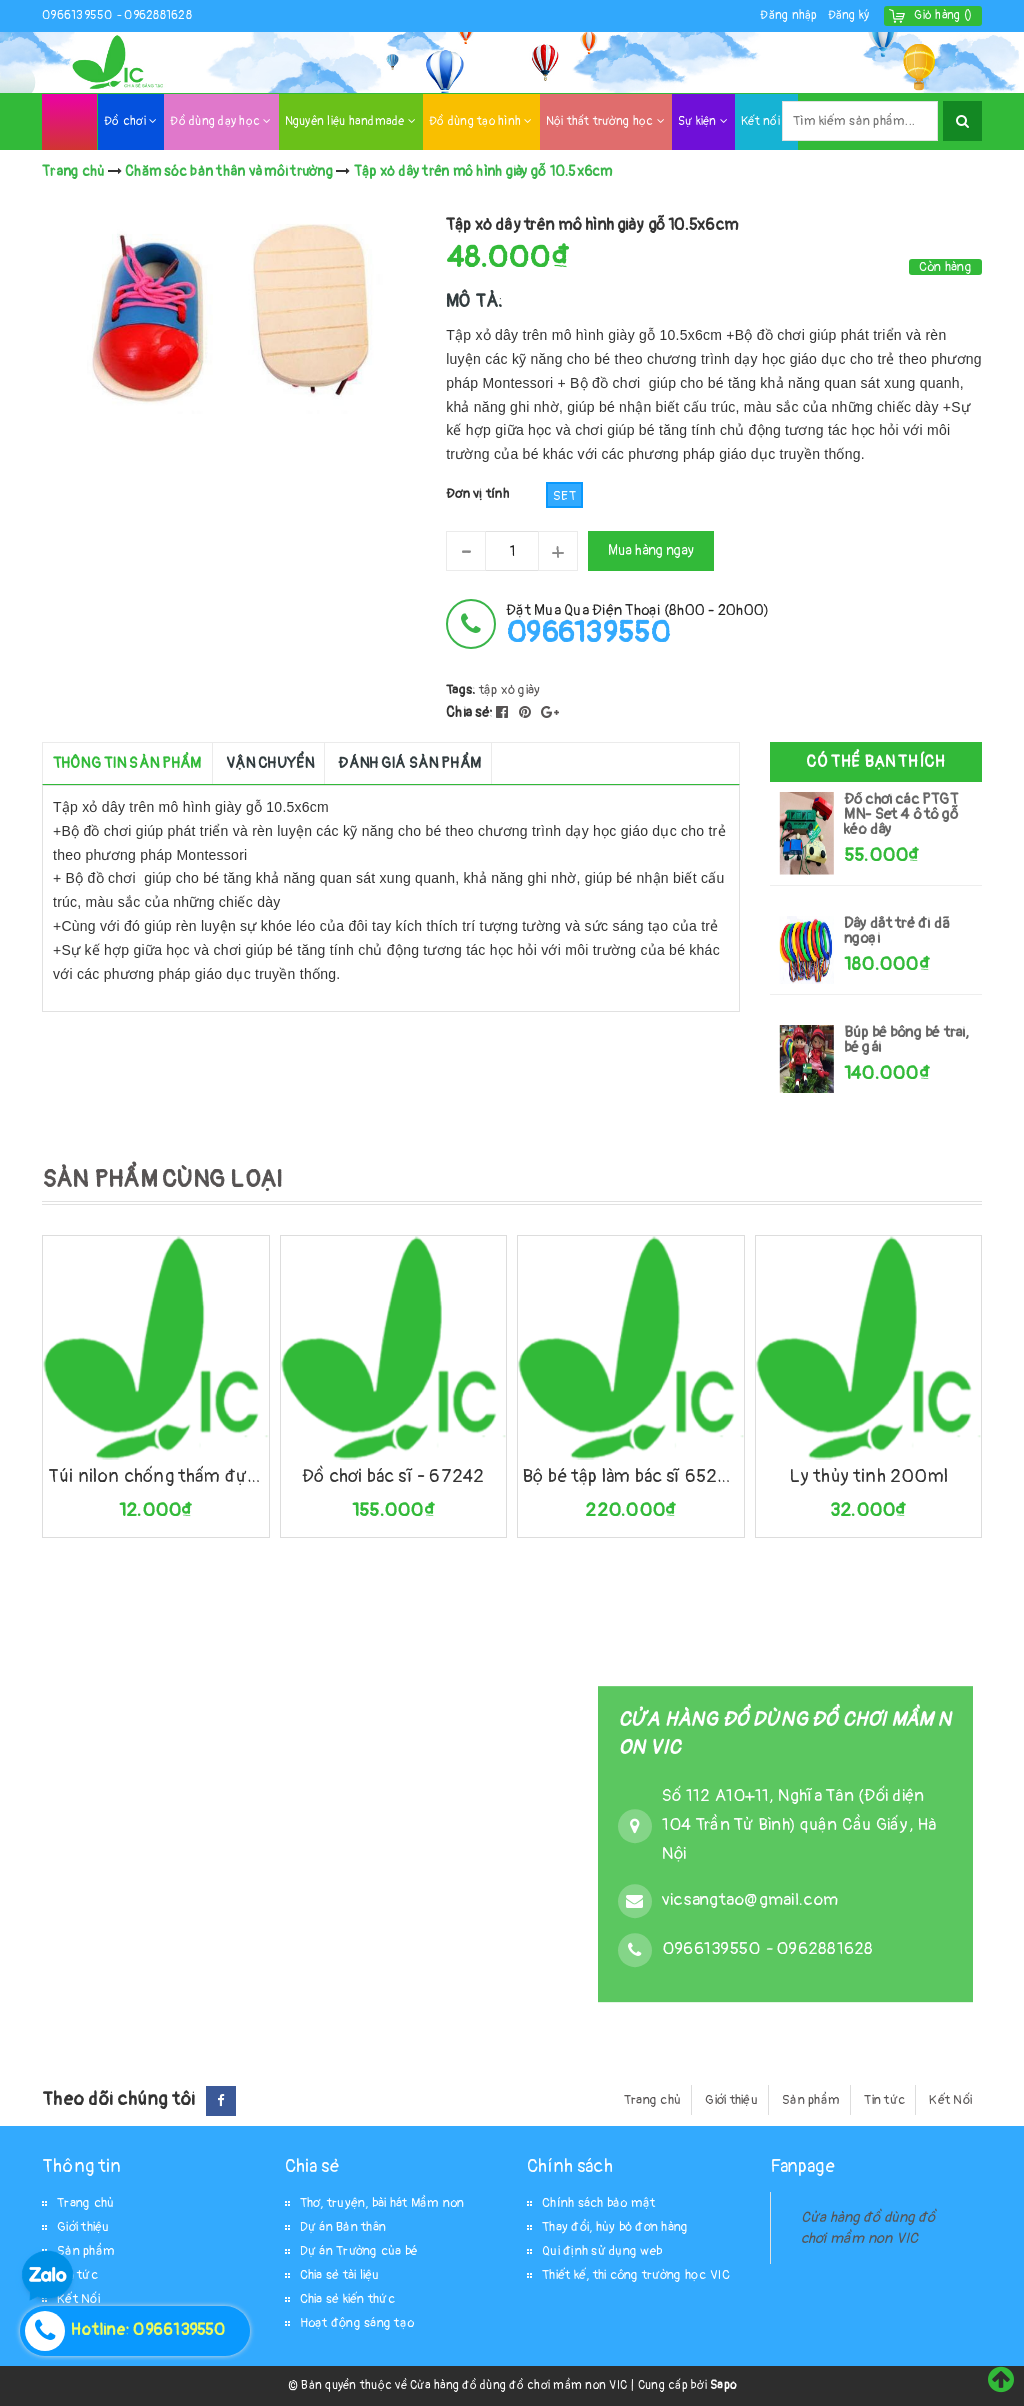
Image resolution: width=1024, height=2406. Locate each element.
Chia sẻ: (469, 712)
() (943, 15)
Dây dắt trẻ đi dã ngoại (897, 931)
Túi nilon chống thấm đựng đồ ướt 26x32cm (156, 1476)
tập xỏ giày (510, 690)
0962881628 (158, 15)
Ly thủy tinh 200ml (868, 1476)
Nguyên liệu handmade (351, 121)
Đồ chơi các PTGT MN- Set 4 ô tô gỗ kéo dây (901, 814)
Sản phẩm (811, 2100)
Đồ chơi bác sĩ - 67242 (393, 1476)
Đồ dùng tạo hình (481, 121)
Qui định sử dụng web (602, 2251)
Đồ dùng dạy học (220, 121)
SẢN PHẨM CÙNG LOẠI (162, 1179)
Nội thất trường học (605, 121)
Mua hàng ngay (651, 550)
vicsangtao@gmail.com (750, 1900)
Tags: (462, 690)
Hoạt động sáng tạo (357, 2323)
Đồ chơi (130, 121)
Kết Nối (950, 2100)
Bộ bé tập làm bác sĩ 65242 (631, 1476)
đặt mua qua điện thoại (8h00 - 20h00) (637, 624)
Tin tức (884, 2100)
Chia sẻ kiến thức (347, 2299)
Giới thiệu (731, 2100)
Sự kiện (703, 121)
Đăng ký (849, 15)
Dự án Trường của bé (359, 2251)
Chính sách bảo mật (599, 2203)
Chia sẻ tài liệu (340, 2275)
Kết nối (766, 121)
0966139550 (79, 15)
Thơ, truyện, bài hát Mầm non (382, 2203)
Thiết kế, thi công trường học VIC (636, 2275)
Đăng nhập (788, 15)
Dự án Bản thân (343, 2227)
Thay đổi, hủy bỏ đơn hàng (615, 2227)
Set (564, 496)
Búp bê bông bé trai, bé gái (907, 1040)
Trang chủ (652, 2100)
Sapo (723, 2385)
